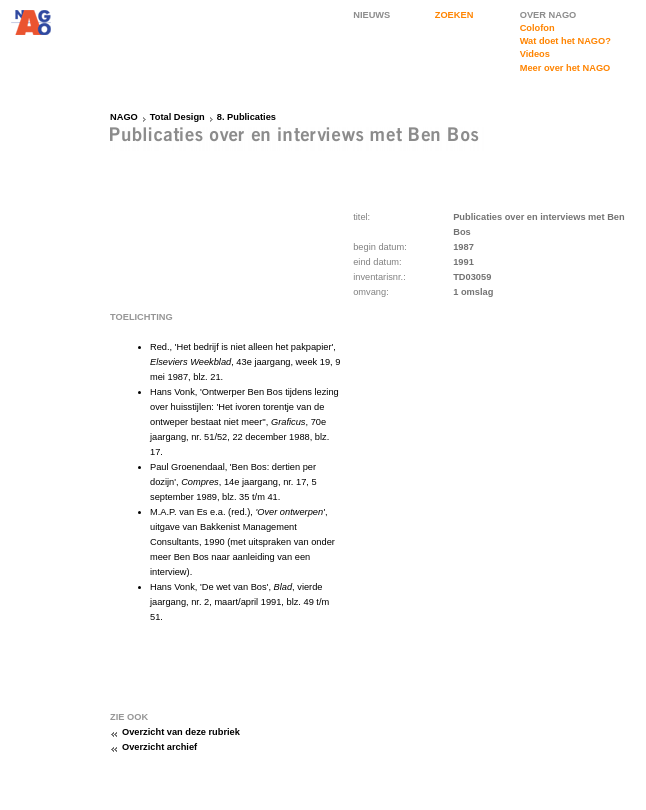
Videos (535, 54)
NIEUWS (371, 15)
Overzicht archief (159, 747)
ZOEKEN (454, 15)
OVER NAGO (548, 15)
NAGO (124, 117)
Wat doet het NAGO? (565, 41)
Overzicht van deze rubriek (181, 732)
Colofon (537, 28)
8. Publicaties (246, 117)
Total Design (177, 117)
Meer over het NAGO (565, 68)
